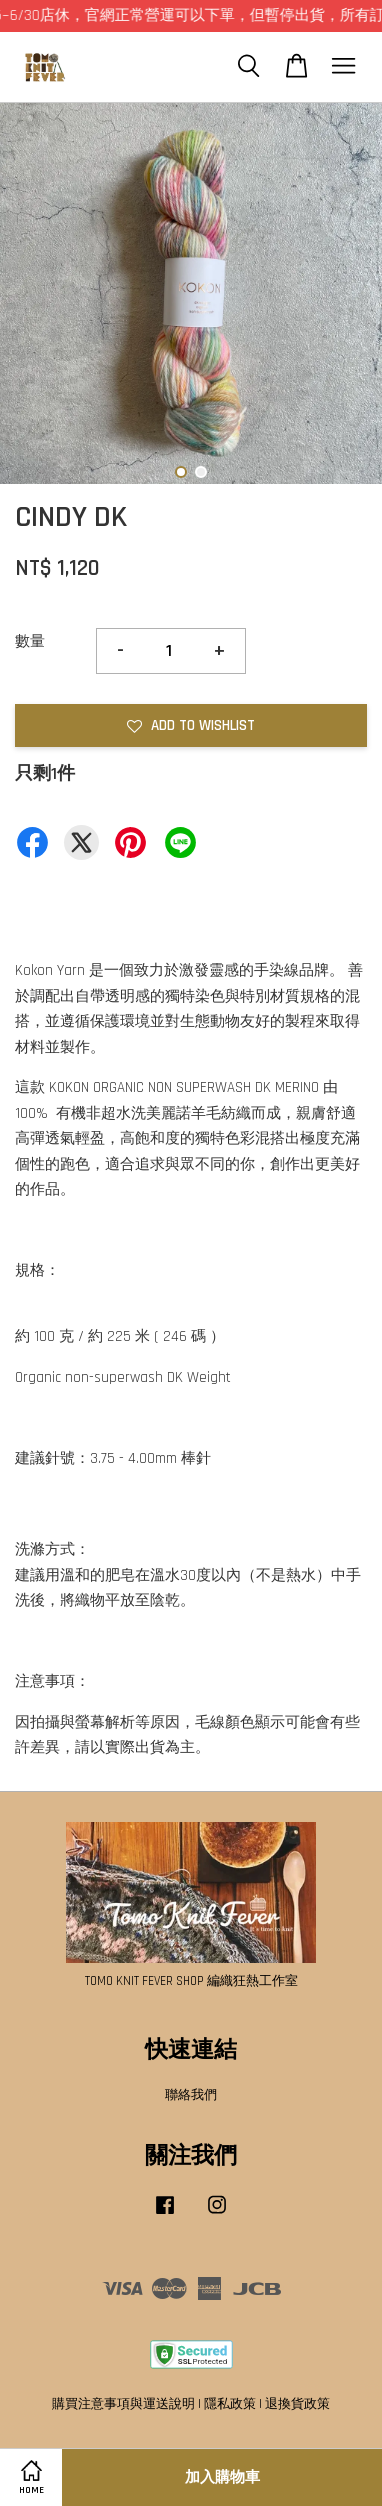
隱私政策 (230, 2404)
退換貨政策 (297, 2404)
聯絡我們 (191, 2095)
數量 (30, 641)
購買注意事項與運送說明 (123, 2404)
